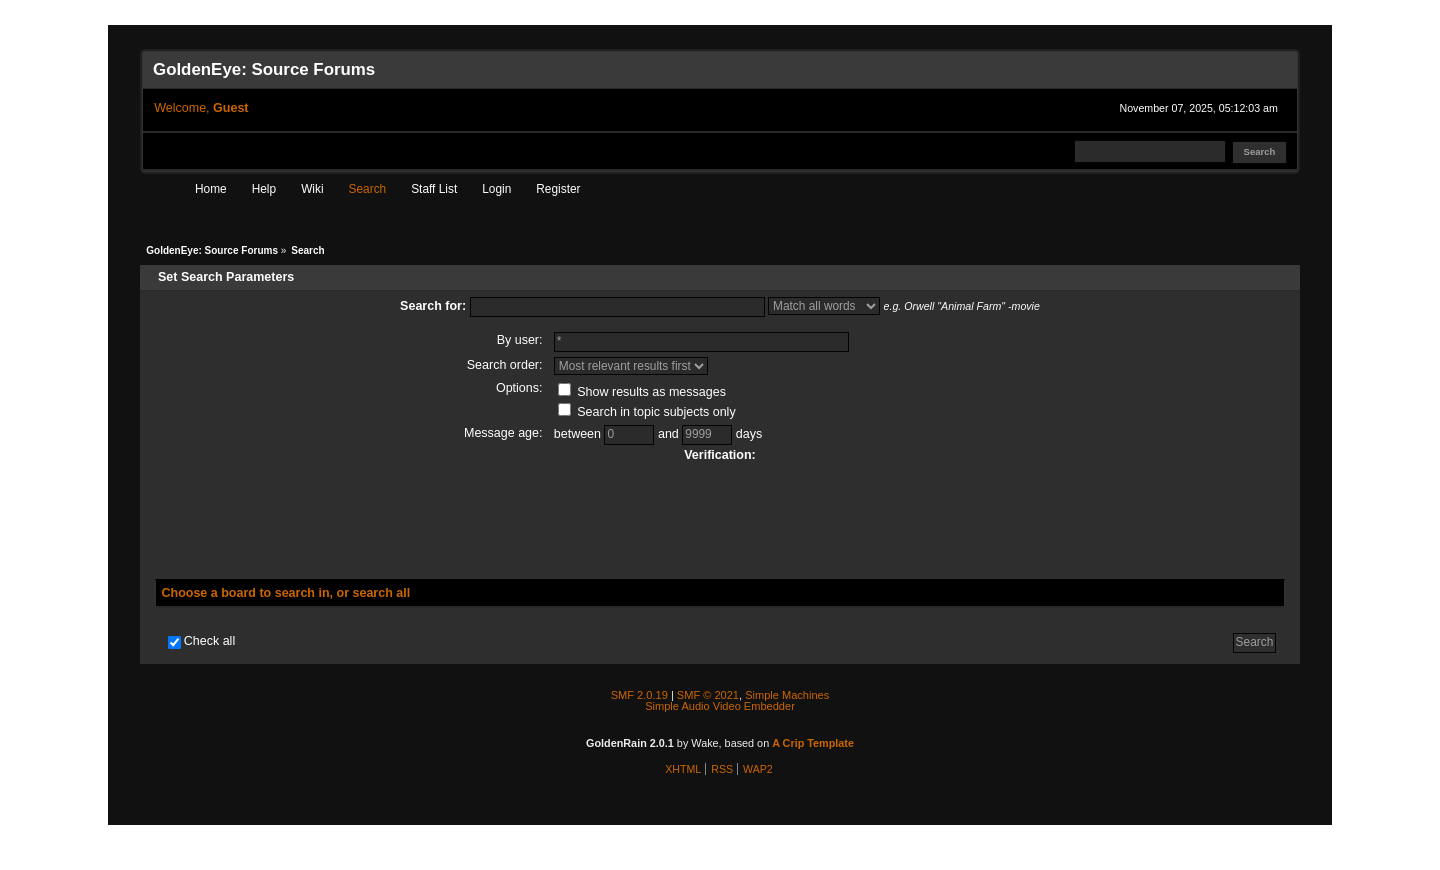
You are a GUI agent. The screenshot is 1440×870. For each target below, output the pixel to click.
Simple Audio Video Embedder (720, 706)
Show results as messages (642, 392)
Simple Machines (787, 695)
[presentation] (720, 515)
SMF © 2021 (708, 695)
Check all (209, 641)
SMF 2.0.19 (639, 695)
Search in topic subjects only (647, 412)
